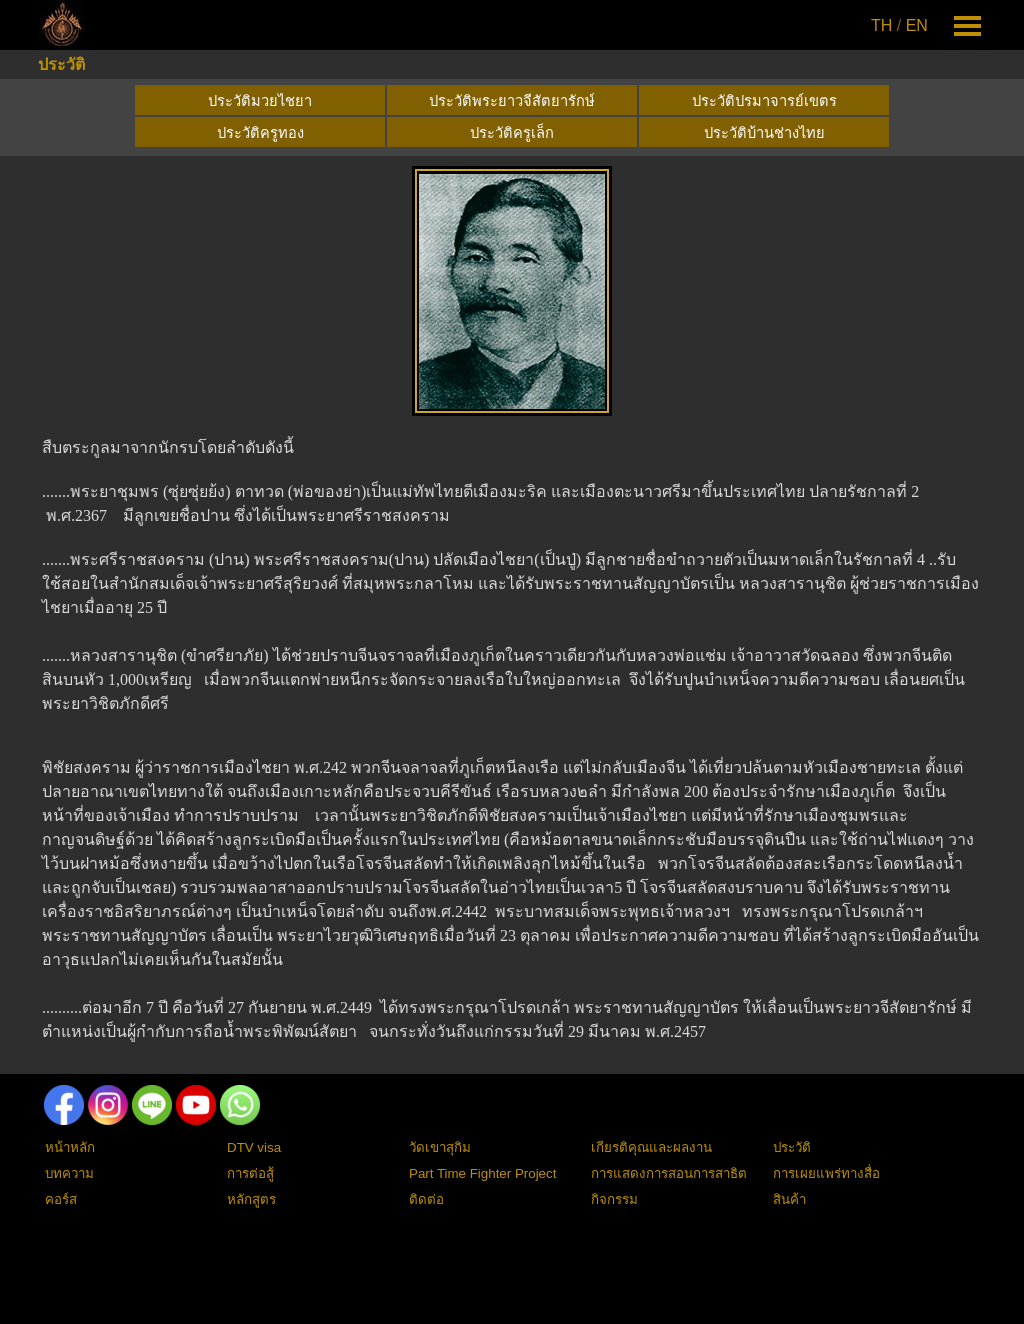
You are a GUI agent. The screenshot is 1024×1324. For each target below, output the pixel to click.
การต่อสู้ (250, 1173)
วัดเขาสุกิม (440, 1147)
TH (881, 25)
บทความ (69, 1173)
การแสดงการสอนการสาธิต (669, 1173)
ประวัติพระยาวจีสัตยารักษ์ (512, 101)
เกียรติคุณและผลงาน (651, 1147)
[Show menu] (967, 25)
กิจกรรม (614, 1199)
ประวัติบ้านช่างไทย (764, 133)
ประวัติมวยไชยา (260, 101)
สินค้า (789, 1199)
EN (917, 25)
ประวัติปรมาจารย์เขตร (764, 101)
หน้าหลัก (70, 1147)
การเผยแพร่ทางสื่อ (826, 1173)
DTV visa (254, 1147)
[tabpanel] (901, 26)
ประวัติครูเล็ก (512, 133)
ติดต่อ (426, 1199)
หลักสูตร (251, 1199)
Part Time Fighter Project (482, 1173)
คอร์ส (61, 1199)
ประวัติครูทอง (260, 133)
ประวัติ (61, 64)
